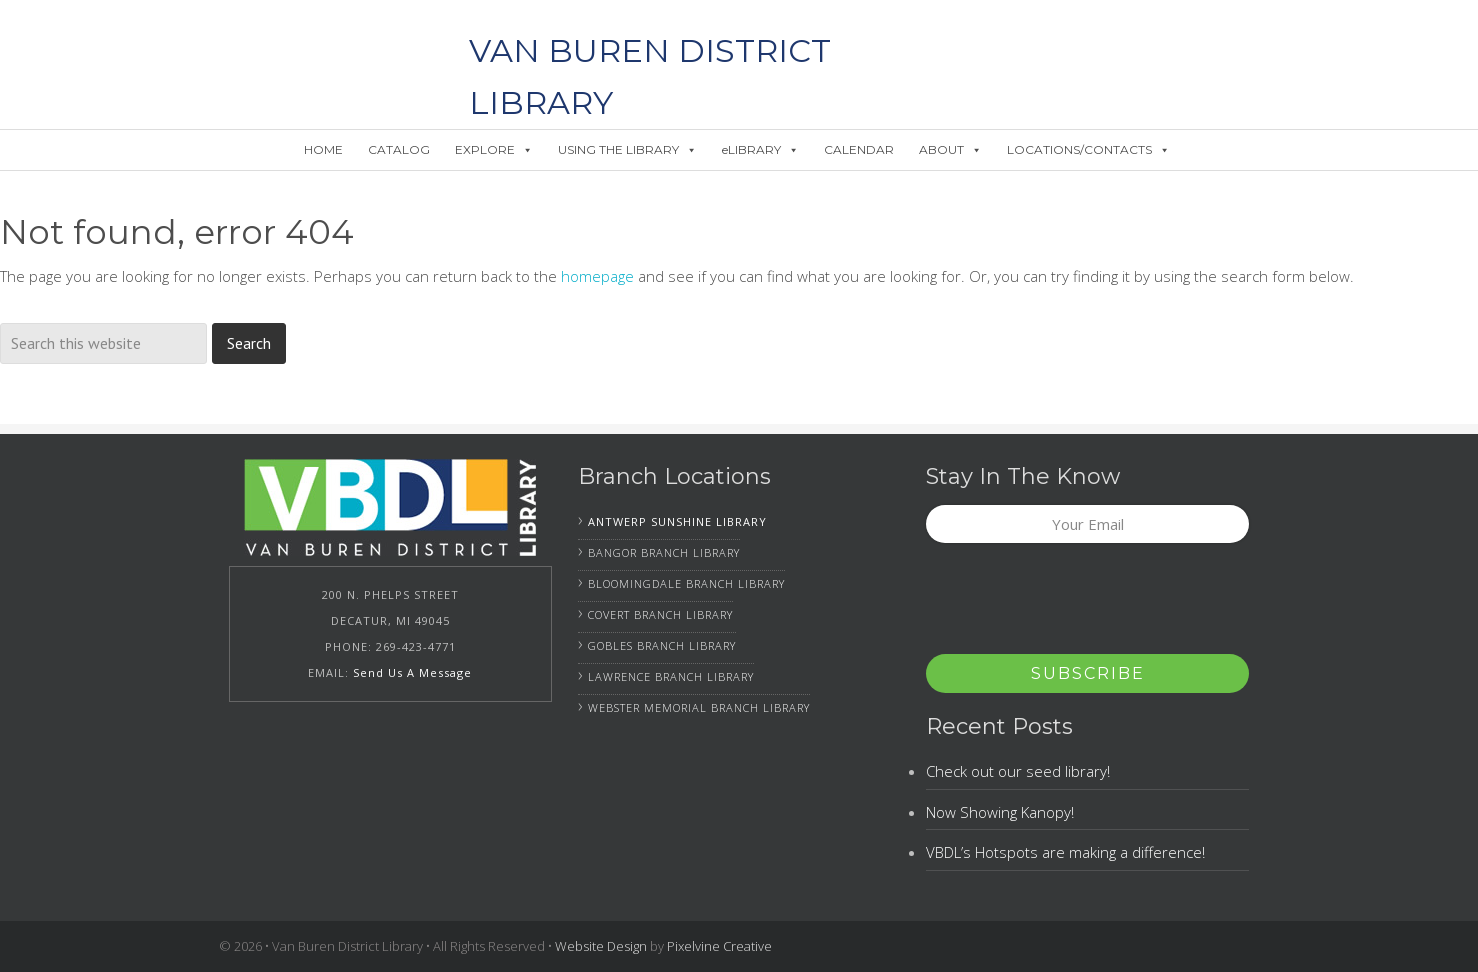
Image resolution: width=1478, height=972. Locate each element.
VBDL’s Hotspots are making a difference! (1065, 852)
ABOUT (950, 149)
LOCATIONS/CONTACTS (1088, 149)
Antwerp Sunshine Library (677, 521)
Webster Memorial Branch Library (699, 707)
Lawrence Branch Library (671, 676)
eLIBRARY (760, 149)
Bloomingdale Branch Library (686, 583)
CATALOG (399, 149)
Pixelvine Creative (719, 946)
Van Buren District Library (314, 50)
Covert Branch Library (660, 614)
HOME (323, 149)
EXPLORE (494, 149)
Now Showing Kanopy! (1000, 812)
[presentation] (1078, 605)
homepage (597, 276)
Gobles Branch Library (662, 645)
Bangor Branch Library (664, 552)
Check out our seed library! (1018, 771)
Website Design (601, 946)
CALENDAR (859, 149)
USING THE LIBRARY (627, 149)
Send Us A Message (412, 672)
